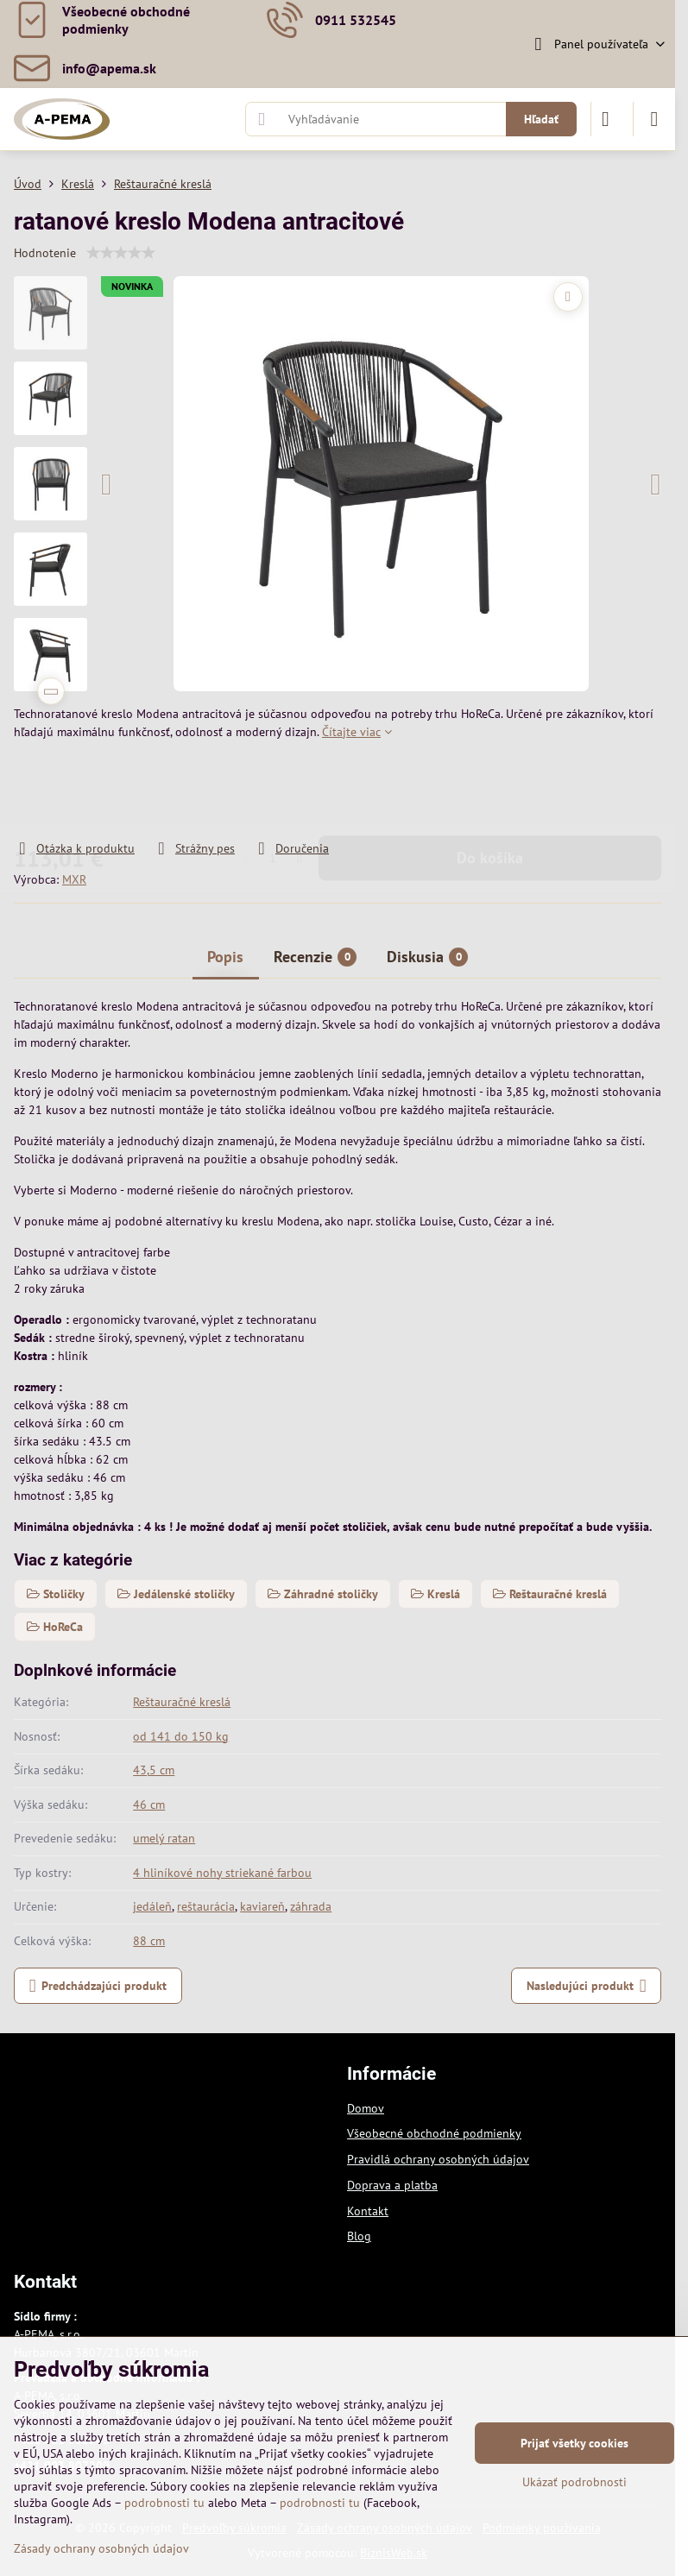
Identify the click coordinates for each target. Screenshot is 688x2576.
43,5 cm (153, 1770)
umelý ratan (164, 1838)
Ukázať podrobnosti (574, 2482)
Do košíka (490, 790)
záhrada (310, 1906)
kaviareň (262, 1906)
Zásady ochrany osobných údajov (101, 2548)
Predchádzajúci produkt (98, 1986)
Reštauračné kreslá (181, 1702)
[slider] (120, 253)
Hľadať (541, 119)
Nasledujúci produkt (587, 1986)
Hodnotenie (45, 253)
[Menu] (654, 119)
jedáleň (152, 1906)
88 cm (149, 1941)
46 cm (149, 1804)
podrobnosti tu (164, 2502)
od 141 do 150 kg (181, 1736)
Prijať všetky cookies (574, 2443)
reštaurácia (206, 1906)
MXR (74, 879)
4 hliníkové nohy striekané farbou (222, 1872)
